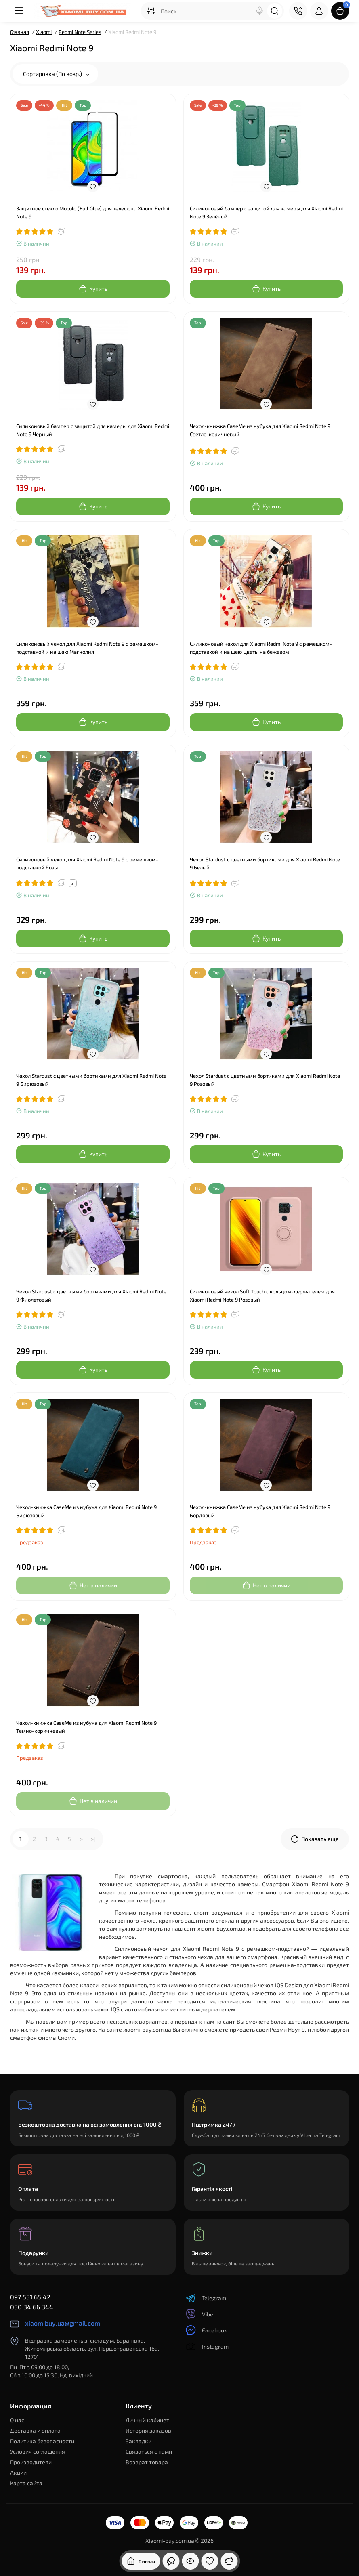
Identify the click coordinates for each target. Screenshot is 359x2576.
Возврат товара (147, 2461)
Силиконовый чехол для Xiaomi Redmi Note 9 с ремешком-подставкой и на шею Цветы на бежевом (261, 647)
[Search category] (151, 11)
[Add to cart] (93, 289)
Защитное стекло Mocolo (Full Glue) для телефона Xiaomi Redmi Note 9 (92, 212)
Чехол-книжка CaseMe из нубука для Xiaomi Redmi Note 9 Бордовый (260, 1511)
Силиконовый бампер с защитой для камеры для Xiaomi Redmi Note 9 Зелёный (266, 212)
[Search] (259, 11)
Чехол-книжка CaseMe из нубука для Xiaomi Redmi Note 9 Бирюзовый (86, 1511)
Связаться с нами (149, 2451)
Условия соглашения (37, 2451)
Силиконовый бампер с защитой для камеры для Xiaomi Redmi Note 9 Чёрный (92, 430)
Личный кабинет (147, 2419)
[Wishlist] (93, 186)
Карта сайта (26, 2482)
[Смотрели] (170, 2561)
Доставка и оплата (35, 2430)
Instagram (207, 2346)
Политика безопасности (42, 2440)
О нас (17, 2419)
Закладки (138, 2440)
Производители (31, 2461)
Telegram (206, 2298)
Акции (18, 2472)
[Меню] (19, 11)
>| (93, 1838)
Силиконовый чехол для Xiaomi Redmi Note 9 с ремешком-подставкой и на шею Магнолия (87, 647)
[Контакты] (298, 11)
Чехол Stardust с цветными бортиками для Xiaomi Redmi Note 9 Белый (265, 863)
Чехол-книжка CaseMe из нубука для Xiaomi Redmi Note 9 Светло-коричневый (260, 430)
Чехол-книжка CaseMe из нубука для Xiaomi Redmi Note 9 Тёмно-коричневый (86, 1726)
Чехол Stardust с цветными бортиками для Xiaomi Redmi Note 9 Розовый (265, 1080)
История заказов (148, 2430)
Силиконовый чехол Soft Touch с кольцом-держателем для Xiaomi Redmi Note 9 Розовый (262, 1295)
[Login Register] (319, 11)
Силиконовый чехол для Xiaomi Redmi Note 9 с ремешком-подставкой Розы (87, 863)
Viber (201, 2314)
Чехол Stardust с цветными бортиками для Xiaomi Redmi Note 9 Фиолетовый (91, 1295)
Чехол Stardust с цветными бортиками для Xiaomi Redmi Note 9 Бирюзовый (91, 1080)
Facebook (206, 2330)
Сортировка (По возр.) (56, 73)
